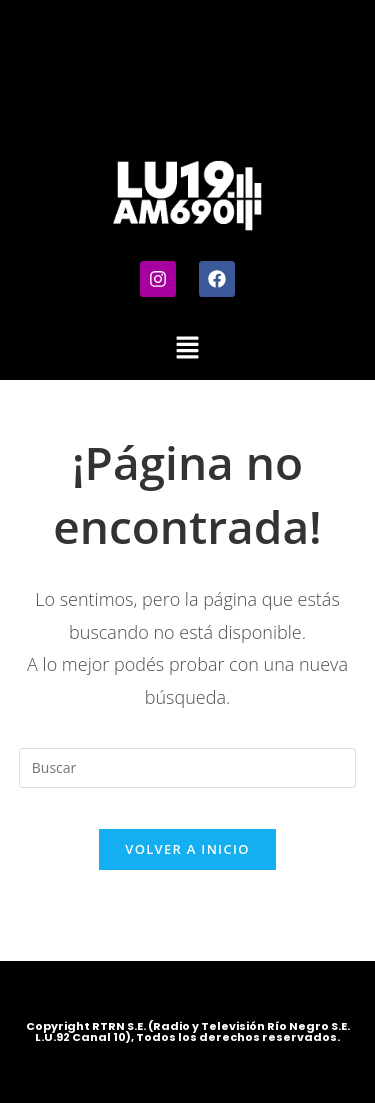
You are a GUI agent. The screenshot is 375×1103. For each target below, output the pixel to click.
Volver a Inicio (187, 849)
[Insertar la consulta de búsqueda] (188, 768)
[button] (187, 348)
